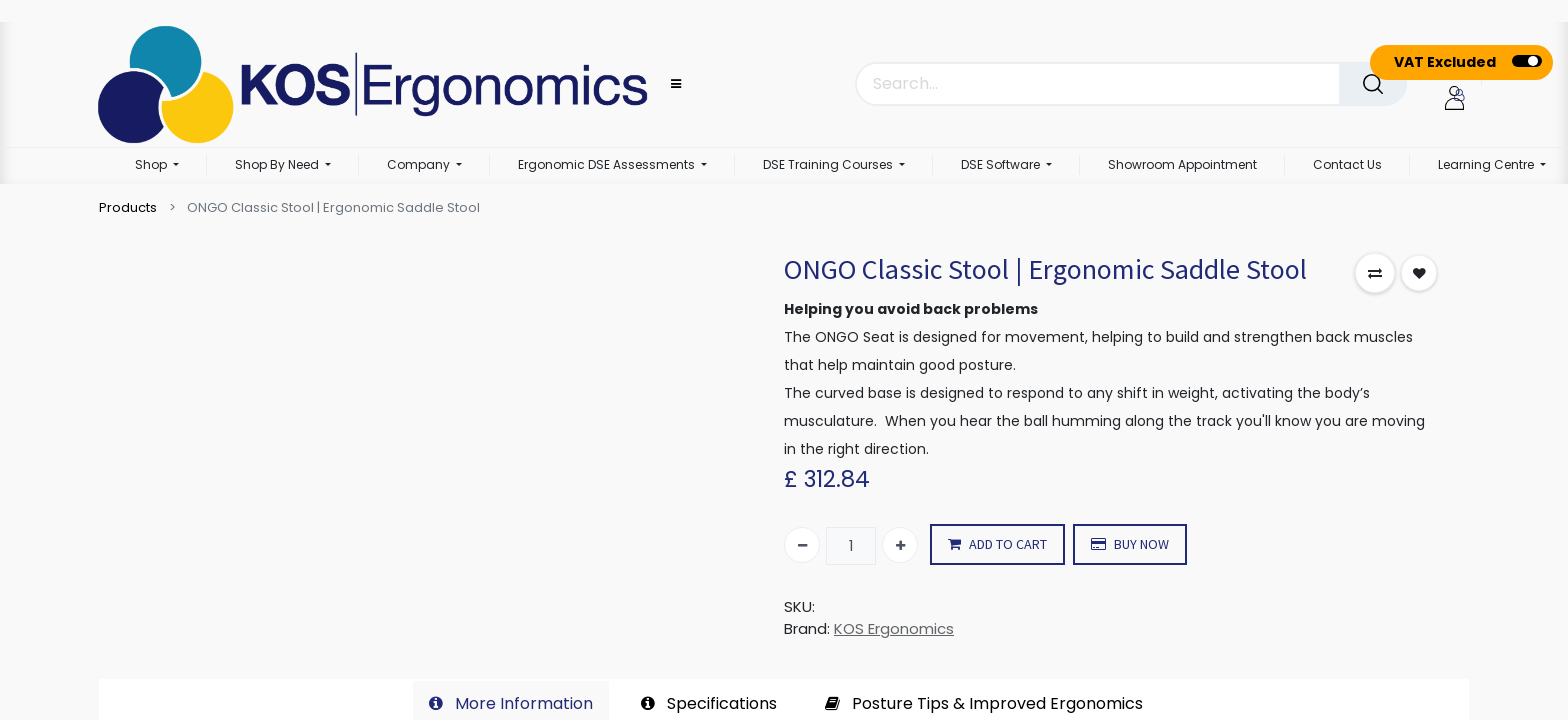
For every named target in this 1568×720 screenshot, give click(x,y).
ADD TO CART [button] (997, 544)
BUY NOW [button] (1130, 544)
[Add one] (900, 545)
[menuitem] (1182, 166)
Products (128, 207)
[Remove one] (802, 545)
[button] (1375, 273)
